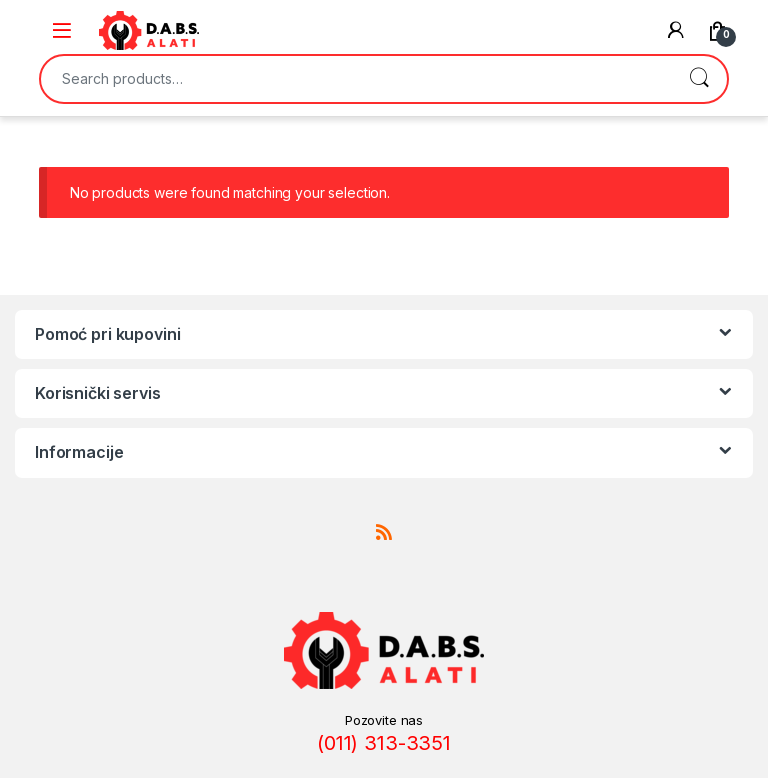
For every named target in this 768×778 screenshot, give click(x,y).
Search (699, 79)
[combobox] (356, 79)
